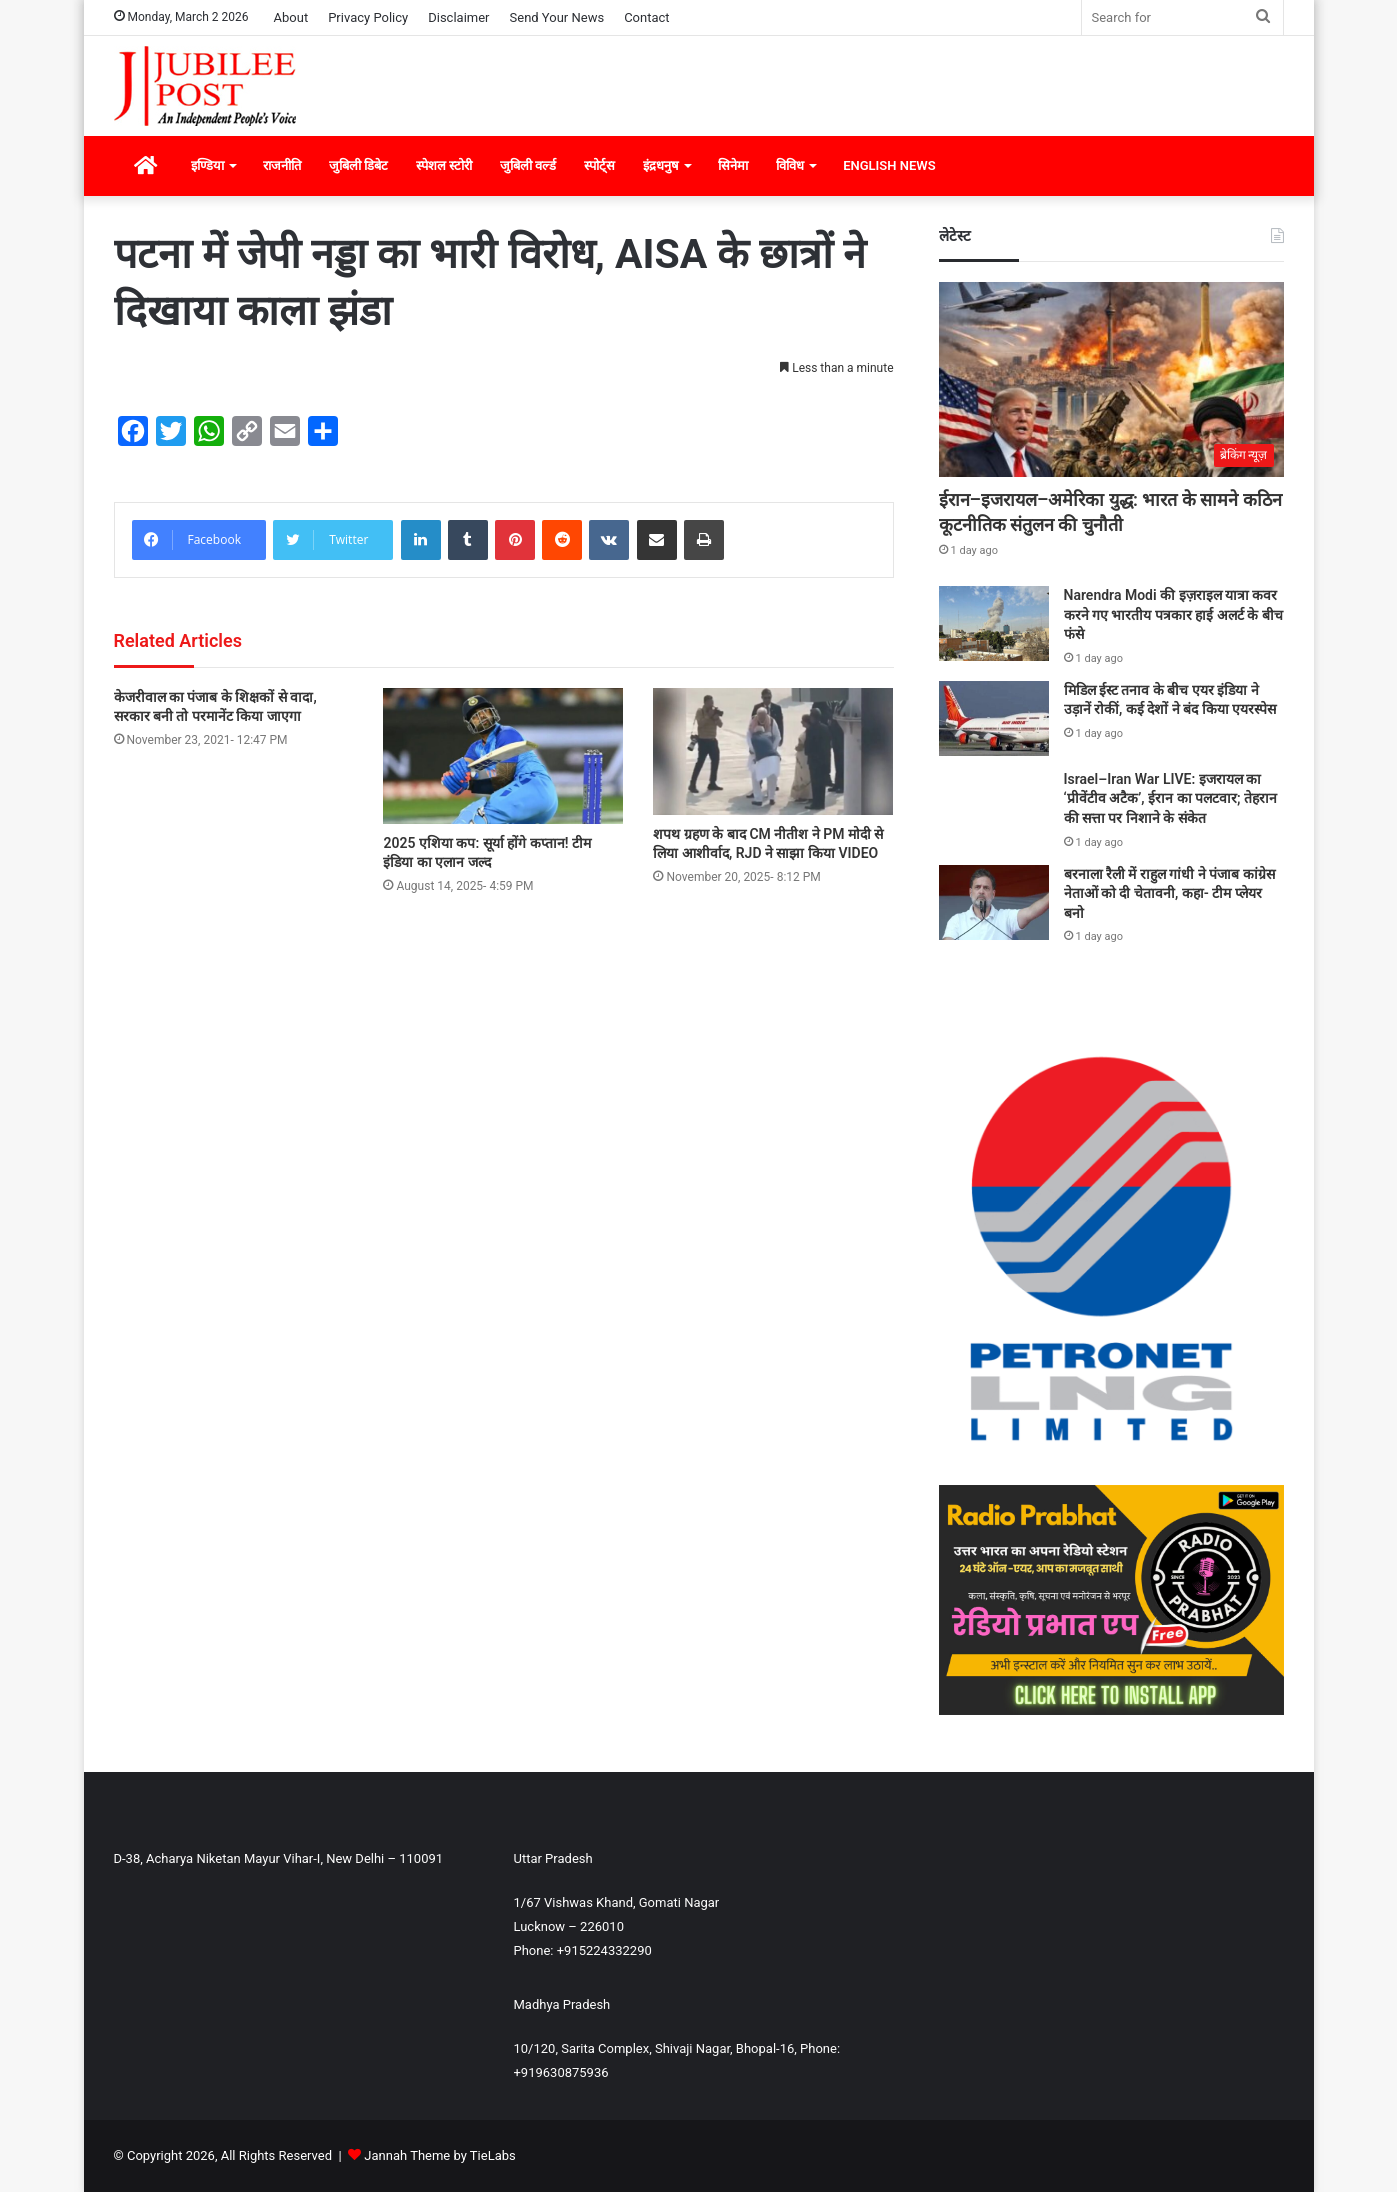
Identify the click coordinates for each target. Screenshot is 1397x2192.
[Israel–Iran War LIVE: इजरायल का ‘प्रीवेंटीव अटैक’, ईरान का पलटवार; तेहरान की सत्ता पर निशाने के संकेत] (994, 806)
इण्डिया (207, 165)
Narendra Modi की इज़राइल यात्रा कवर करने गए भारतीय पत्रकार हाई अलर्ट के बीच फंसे (1173, 614)
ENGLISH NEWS (889, 165)
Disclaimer (458, 17)
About (291, 17)
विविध (790, 165)
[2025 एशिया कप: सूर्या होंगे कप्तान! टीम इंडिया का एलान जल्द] (503, 756)
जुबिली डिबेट (358, 165)
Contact (646, 17)
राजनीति (282, 165)
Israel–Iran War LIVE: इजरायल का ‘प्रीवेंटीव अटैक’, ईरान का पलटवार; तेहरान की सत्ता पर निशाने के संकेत (1171, 798)
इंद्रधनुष (661, 165)
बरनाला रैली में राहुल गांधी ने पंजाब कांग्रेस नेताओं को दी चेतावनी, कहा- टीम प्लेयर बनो (1169, 893)
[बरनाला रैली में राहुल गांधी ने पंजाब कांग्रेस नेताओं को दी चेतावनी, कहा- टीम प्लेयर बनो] (994, 902)
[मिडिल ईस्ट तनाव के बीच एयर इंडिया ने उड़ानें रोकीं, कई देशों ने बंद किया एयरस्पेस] (994, 718)
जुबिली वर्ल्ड (528, 165)
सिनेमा (733, 165)
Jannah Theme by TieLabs (439, 2155)
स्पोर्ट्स (599, 165)
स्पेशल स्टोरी (444, 165)
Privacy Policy (368, 17)
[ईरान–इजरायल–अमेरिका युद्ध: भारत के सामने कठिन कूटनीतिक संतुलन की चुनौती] (1111, 379)
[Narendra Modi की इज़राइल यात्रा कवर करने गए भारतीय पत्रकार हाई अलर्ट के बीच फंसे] (994, 623)
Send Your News (557, 17)
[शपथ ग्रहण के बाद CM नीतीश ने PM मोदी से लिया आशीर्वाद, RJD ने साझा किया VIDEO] (773, 751)
